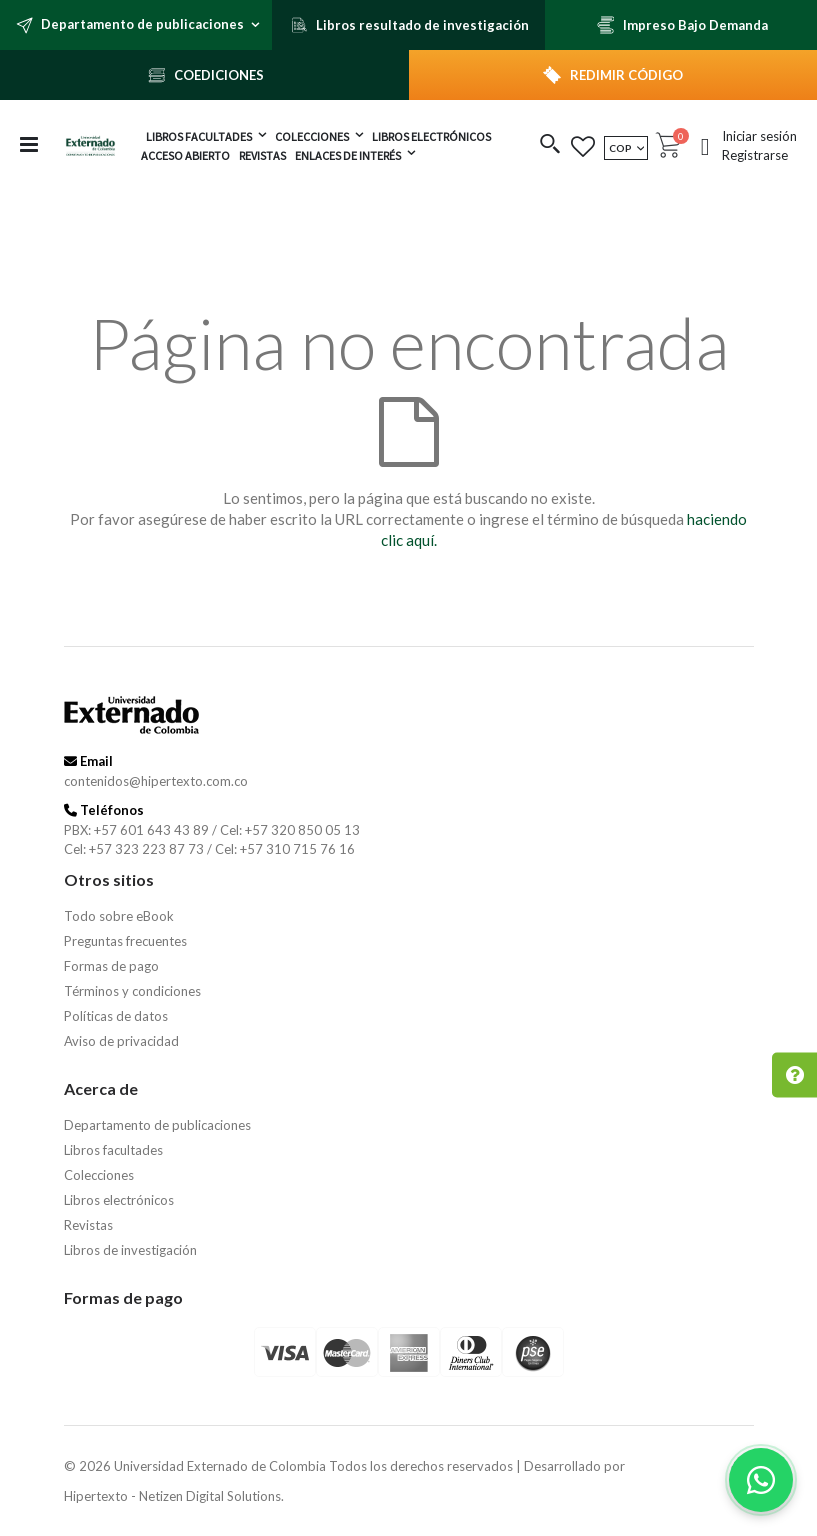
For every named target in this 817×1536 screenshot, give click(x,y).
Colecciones (99, 1175)
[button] (550, 145)
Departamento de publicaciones (157, 1125)
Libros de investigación (130, 1250)
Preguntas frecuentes (125, 941)
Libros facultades (113, 1150)
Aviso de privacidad (121, 1041)
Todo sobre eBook (119, 916)
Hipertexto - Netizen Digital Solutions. (174, 1496)
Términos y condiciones (132, 991)
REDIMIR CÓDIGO (626, 75)
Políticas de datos (116, 1016)
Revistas (88, 1225)
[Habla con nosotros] (761, 1480)
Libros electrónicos (119, 1200)
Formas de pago (111, 966)
